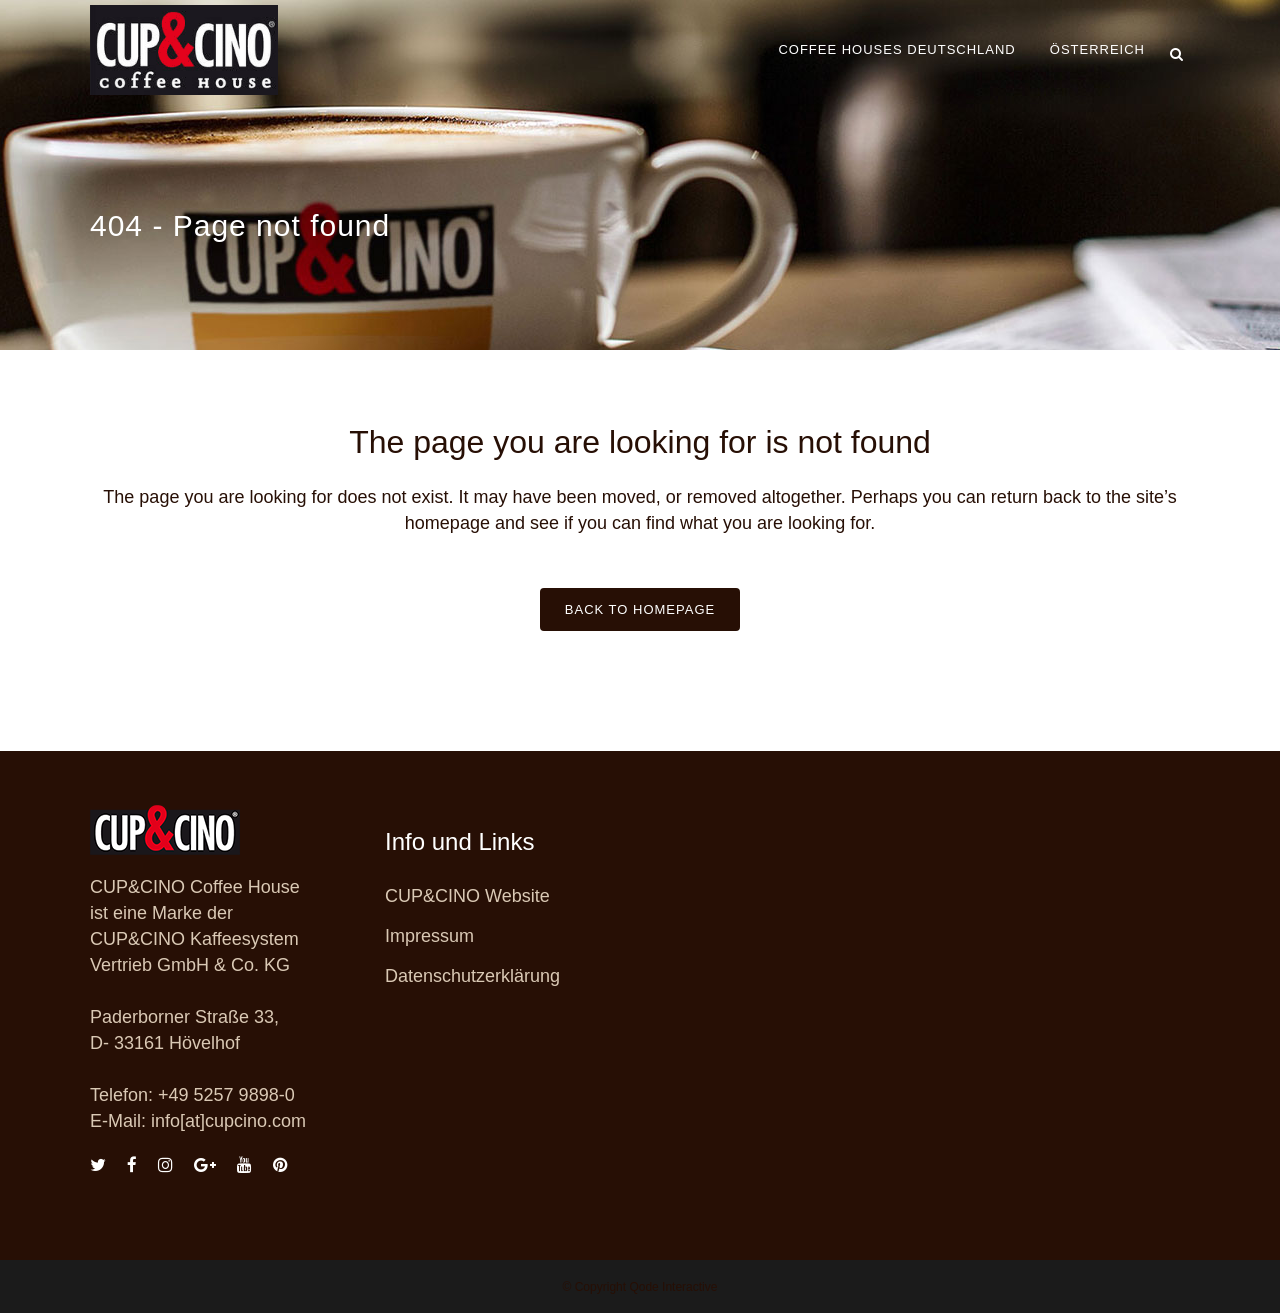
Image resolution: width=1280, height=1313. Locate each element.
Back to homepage (640, 609)
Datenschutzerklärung (472, 976)
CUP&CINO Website (467, 896)
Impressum (429, 936)
